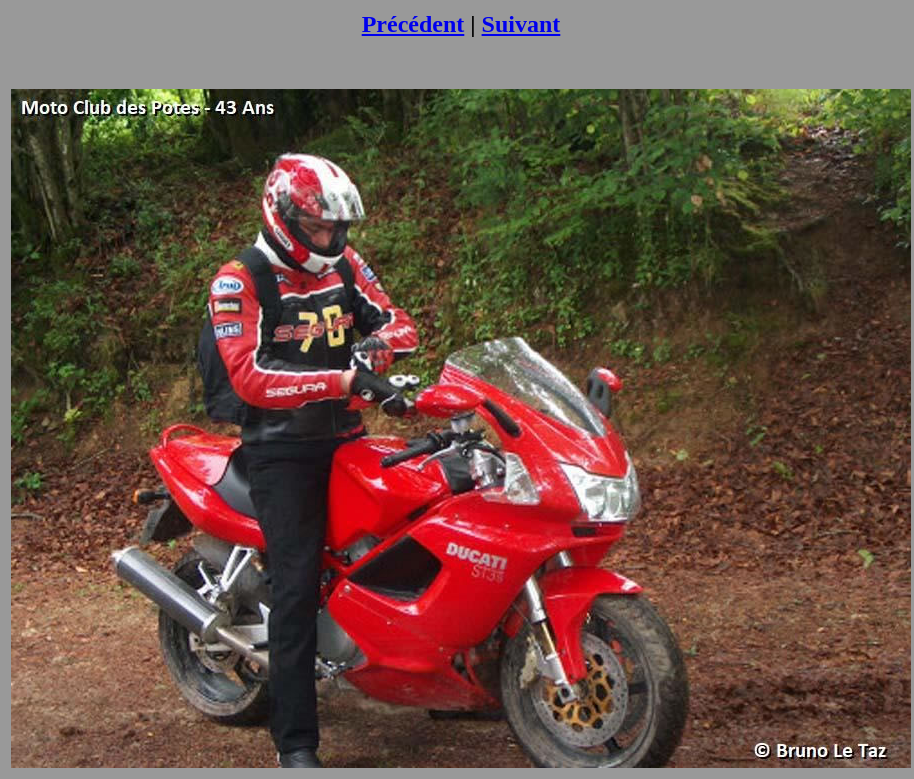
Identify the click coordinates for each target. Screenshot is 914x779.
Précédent (413, 24)
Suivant (521, 24)
